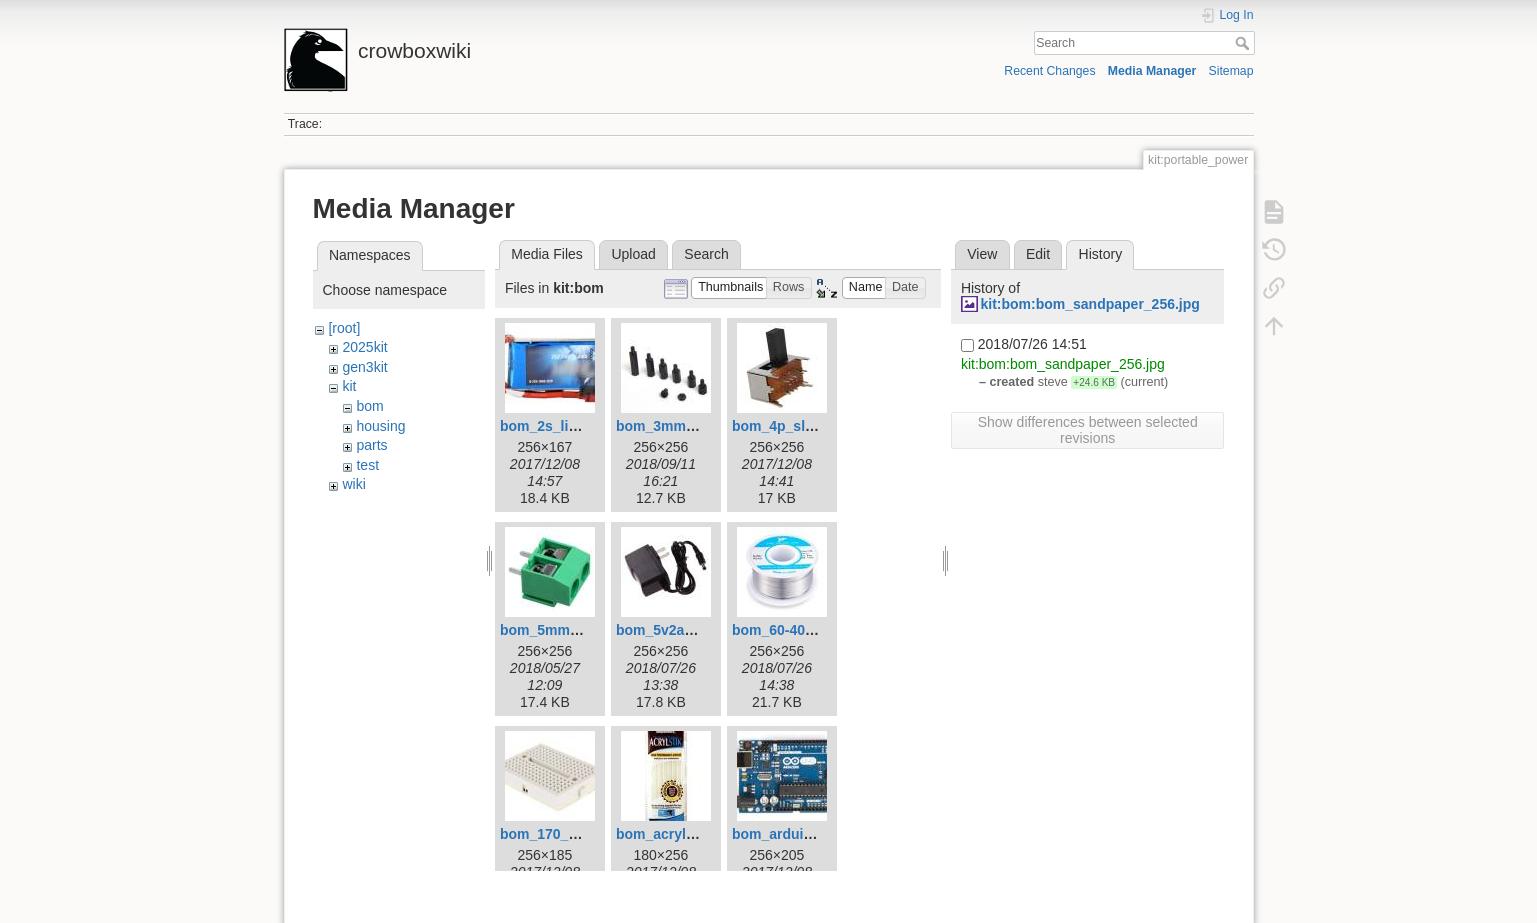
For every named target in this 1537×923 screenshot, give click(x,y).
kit (349, 386)
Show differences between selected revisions (1088, 430)
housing (380, 426)
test (367, 465)
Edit (1038, 254)
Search (1244, 43)
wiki (353, 484)
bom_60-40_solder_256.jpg (821, 630)
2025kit (364, 347)
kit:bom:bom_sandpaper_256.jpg (1089, 304)
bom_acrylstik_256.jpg (691, 834)
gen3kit (364, 367)
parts (371, 445)
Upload (633, 254)
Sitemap (1231, 71)
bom (369, 406)
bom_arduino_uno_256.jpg (821, 834)
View (982, 254)
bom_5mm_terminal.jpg (578, 630)
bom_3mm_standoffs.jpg (699, 426)
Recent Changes (1049, 71)
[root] (344, 328)
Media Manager (1152, 71)
